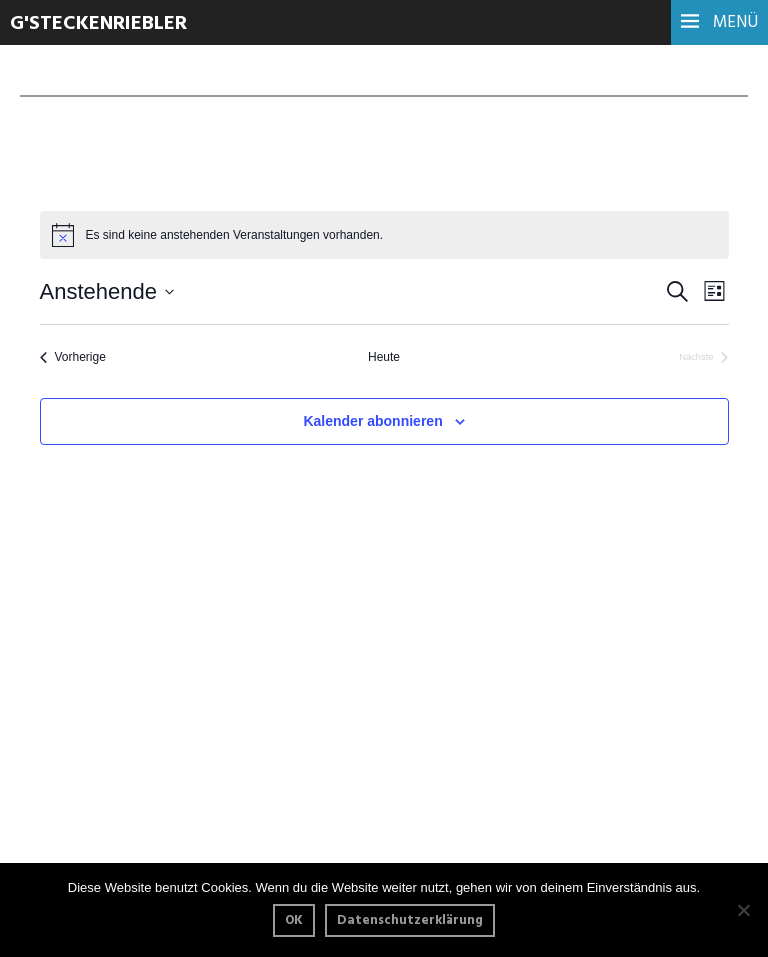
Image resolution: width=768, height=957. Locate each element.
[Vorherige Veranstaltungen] (73, 357)
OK (294, 920)
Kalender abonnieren (372, 421)
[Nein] (743, 910)
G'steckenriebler (98, 24)
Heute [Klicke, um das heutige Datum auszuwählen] (384, 357)
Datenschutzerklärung (410, 920)
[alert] (384, 235)
